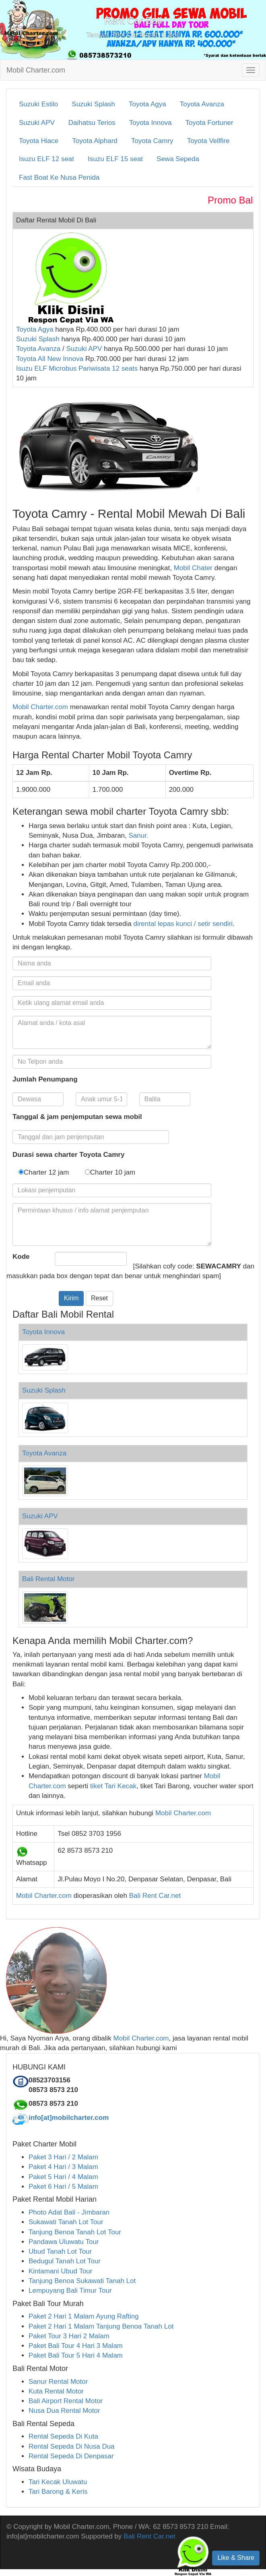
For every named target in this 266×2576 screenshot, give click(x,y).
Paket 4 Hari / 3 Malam (63, 2167)
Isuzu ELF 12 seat (46, 159)
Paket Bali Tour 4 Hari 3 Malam (76, 2346)
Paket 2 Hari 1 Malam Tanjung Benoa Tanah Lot (101, 2326)
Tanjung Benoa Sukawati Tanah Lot (82, 2281)
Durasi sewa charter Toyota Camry (68, 1154)
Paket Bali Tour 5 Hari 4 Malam (76, 2355)
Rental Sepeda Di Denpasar (71, 2456)
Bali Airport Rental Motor (66, 2401)
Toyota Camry (152, 141)
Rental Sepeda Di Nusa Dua (72, 2446)
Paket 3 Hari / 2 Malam (63, 2157)
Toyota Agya (147, 104)
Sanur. (138, 835)
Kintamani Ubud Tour (60, 2271)
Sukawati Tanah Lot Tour (66, 2222)
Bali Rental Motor (48, 1579)
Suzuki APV (37, 123)
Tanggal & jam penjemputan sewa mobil (77, 1117)
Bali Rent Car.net (155, 1895)
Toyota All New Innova (49, 359)
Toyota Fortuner (209, 123)
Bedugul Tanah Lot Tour (65, 2261)
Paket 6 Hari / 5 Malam (63, 2186)
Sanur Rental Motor (58, 2381)
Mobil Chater (193, 568)
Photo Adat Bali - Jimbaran (69, 2212)
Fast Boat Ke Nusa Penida (59, 177)
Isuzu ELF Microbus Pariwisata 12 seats (77, 368)
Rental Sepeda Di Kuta (63, 2436)
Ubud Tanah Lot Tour (60, 2251)
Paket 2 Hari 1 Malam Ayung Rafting (84, 2316)
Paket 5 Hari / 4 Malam (63, 2177)
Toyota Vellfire (208, 141)
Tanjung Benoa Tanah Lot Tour (75, 2232)
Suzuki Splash (93, 104)
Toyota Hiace (38, 141)
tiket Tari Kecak (113, 1786)
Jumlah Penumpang (45, 1079)
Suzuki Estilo (38, 104)
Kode (21, 1256)
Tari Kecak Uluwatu (58, 2482)
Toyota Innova (150, 123)
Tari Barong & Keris (58, 2491)
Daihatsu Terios (91, 123)
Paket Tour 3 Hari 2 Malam (69, 2336)
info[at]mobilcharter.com (69, 2117)
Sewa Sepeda (178, 159)
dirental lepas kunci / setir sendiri (183, 924)
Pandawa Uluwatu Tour (64, 2242)
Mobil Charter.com (35, 70)
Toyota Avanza (202, 104)
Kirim (71, 1298)
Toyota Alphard (94, 141)
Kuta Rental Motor (56, 2391)
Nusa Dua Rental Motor (64, 2410)
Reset (99, 1298)
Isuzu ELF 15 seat (115, 159)
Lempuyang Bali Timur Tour (70, 2290)
